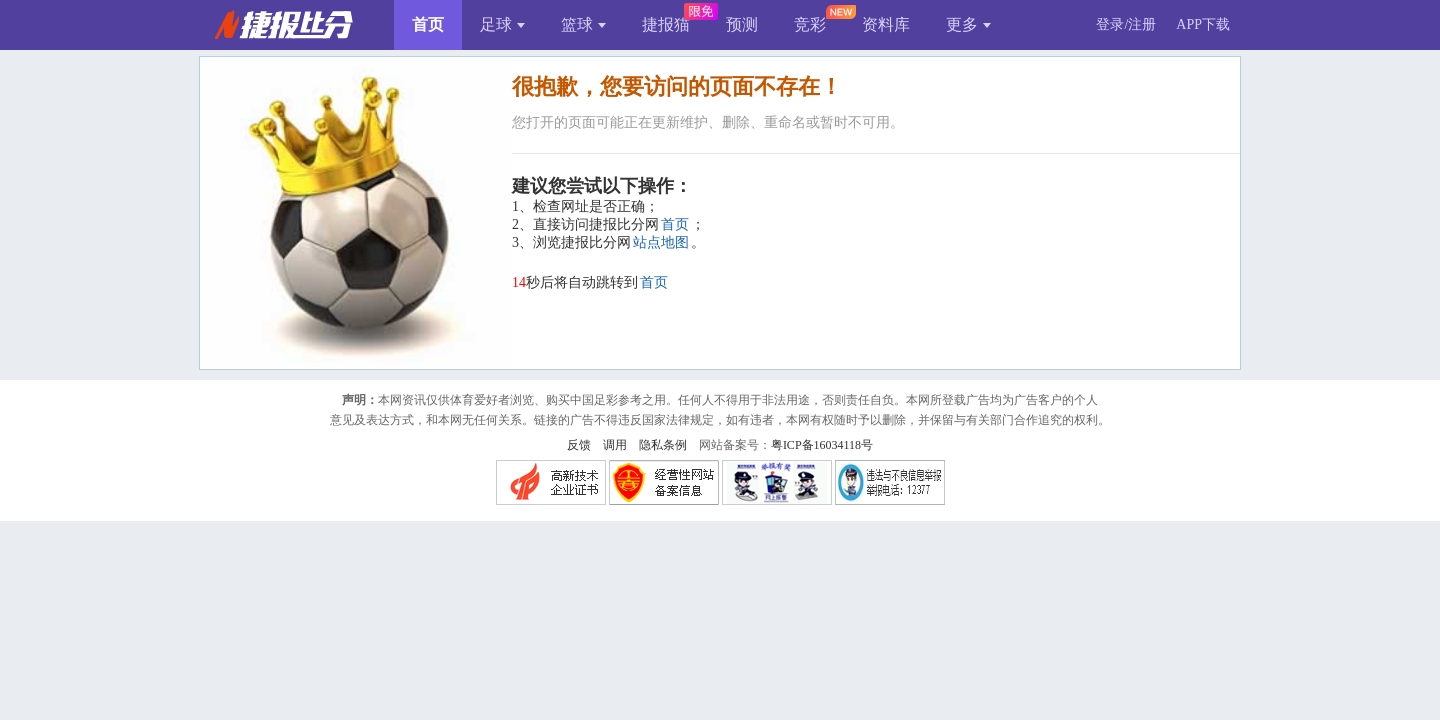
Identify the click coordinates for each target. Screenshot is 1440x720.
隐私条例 (663, 445)
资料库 (886, 24)
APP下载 (1203, 24)
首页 (428, 24)
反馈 (579, 445)
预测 (742, 24)
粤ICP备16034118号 (822, 445)
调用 (615, 445)
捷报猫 (666, 24)
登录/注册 (1126, 24)
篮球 (583, 24)
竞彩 (810, 24)
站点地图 (661, 242)
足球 (502, 24)
